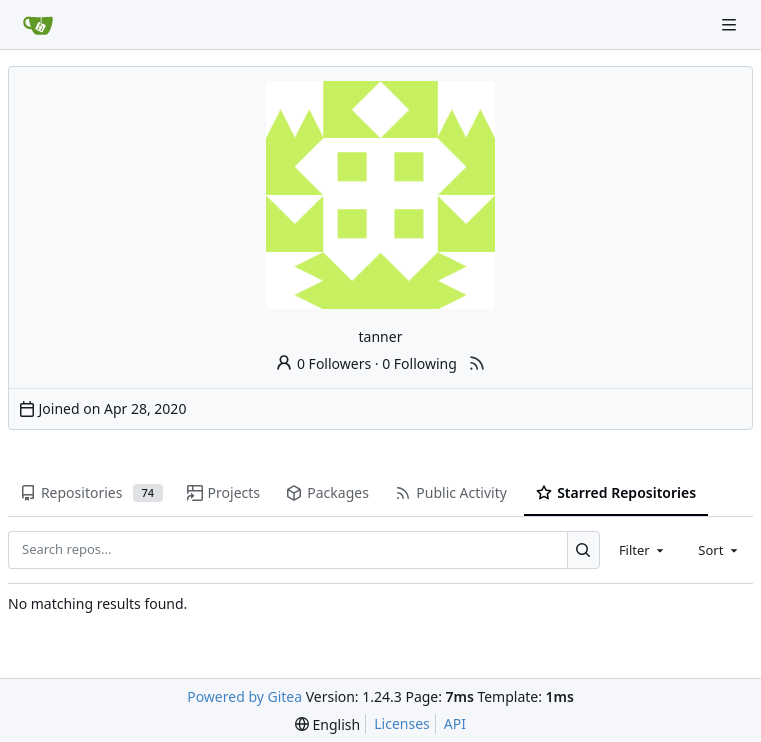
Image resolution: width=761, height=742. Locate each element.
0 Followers (323, 363)
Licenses (402, 723)
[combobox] (643, 550)
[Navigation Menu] (731, 24)
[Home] (38, 25)
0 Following (419, 363)
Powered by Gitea (244, 696)
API (455, 723)
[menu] (327, 724)
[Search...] (583, 550)
